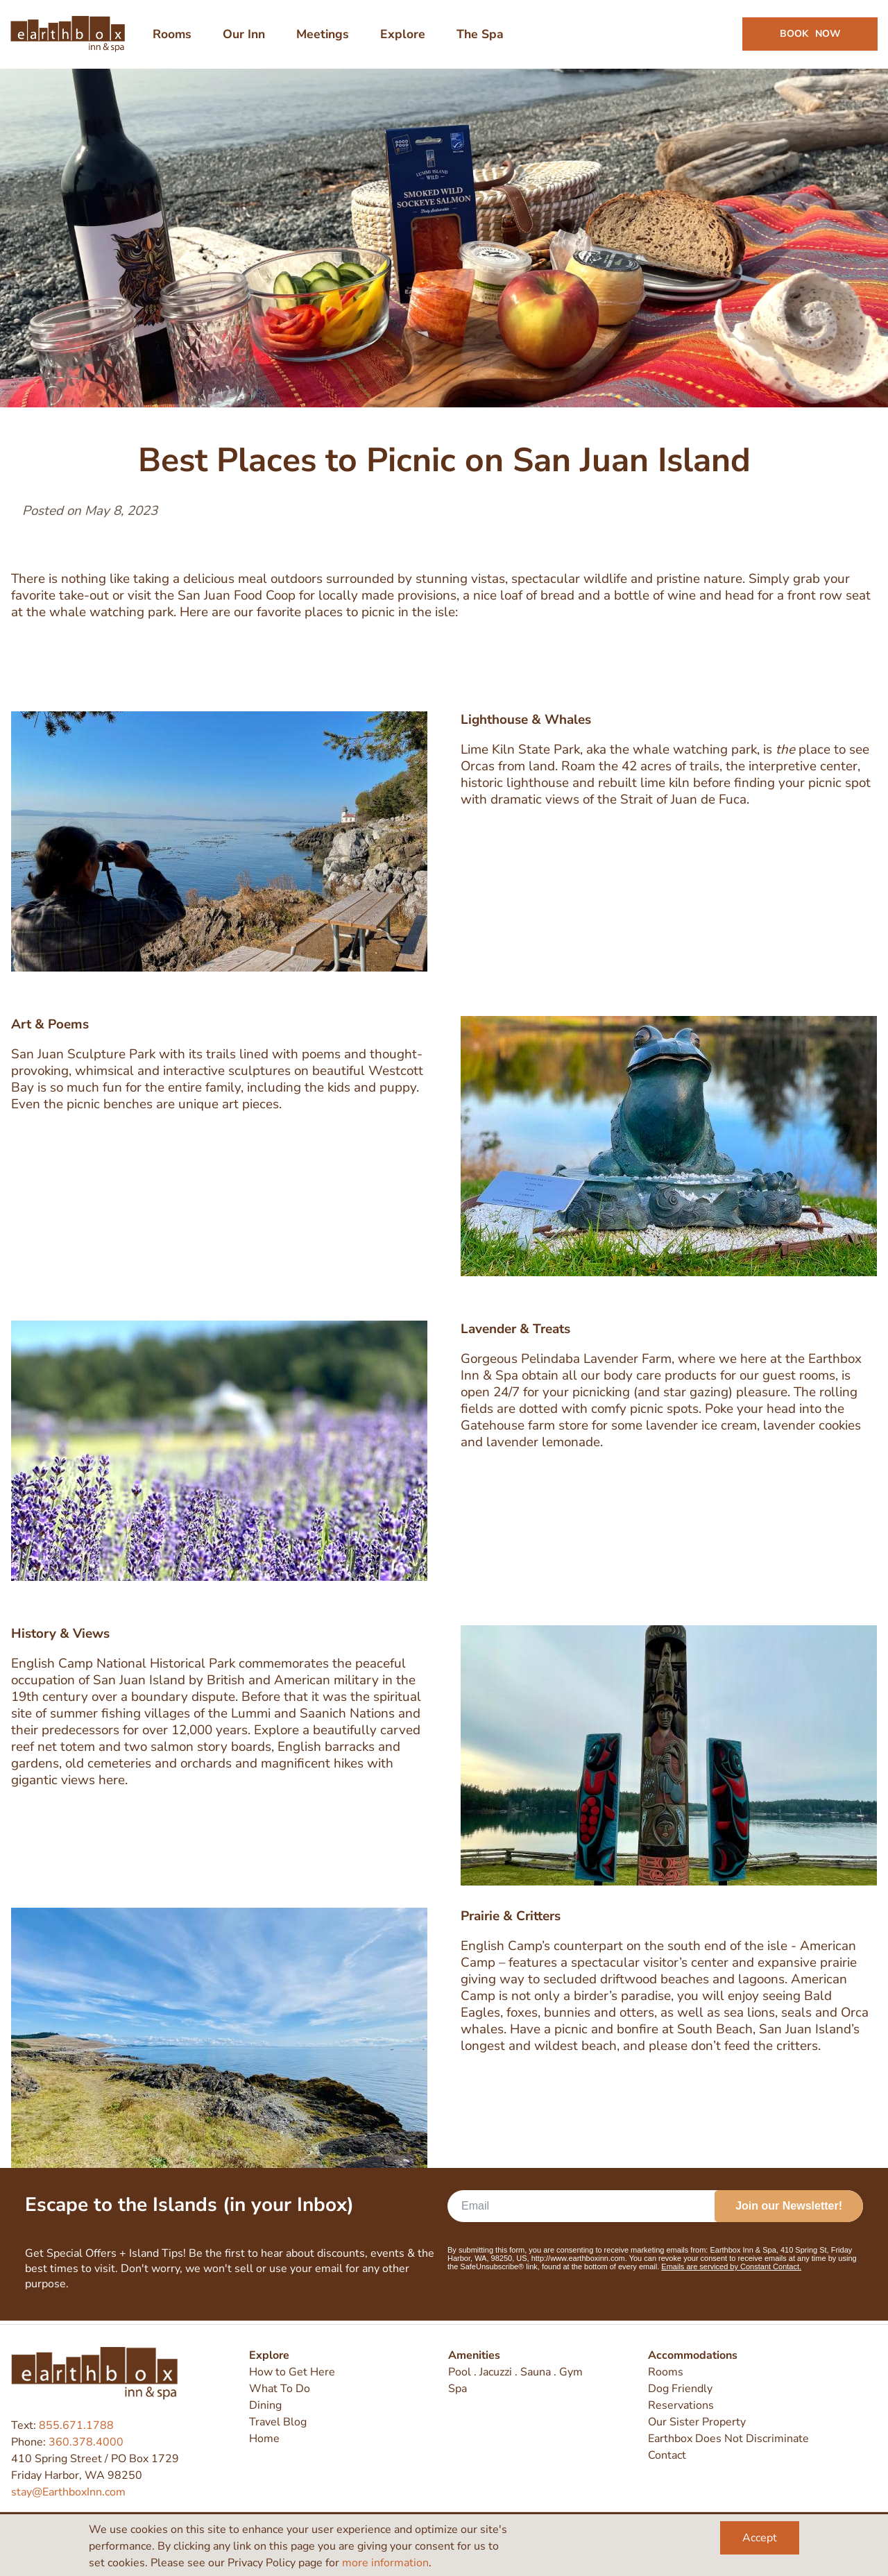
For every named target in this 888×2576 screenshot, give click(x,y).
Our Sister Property (697, 2422)
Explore (269, 2356)
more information (385, 2562)
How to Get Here (292, 2372)
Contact (667, 2456)
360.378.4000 (86, 2442)
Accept (759, 2537)
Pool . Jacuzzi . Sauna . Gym (515, 2372)
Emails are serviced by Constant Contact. (731, 2270)
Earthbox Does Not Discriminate (728, 2439)
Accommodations (692, 2356)
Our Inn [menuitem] (244, 36)
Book (809, 35)
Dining (265, 2406)
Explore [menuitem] (403, 36)
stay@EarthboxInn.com (68, 2492)
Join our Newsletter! (788, 2210)
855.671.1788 (76, 2425)
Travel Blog (278, 2422)
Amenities (474, 2356)
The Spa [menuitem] (480, 36)
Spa (457, 2389)
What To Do (279, 2389)
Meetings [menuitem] (323, 36)
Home (264, 2439)
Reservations (681, 2406)
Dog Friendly (680, 2389)
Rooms (665, 2372)
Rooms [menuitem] (172, 36)
